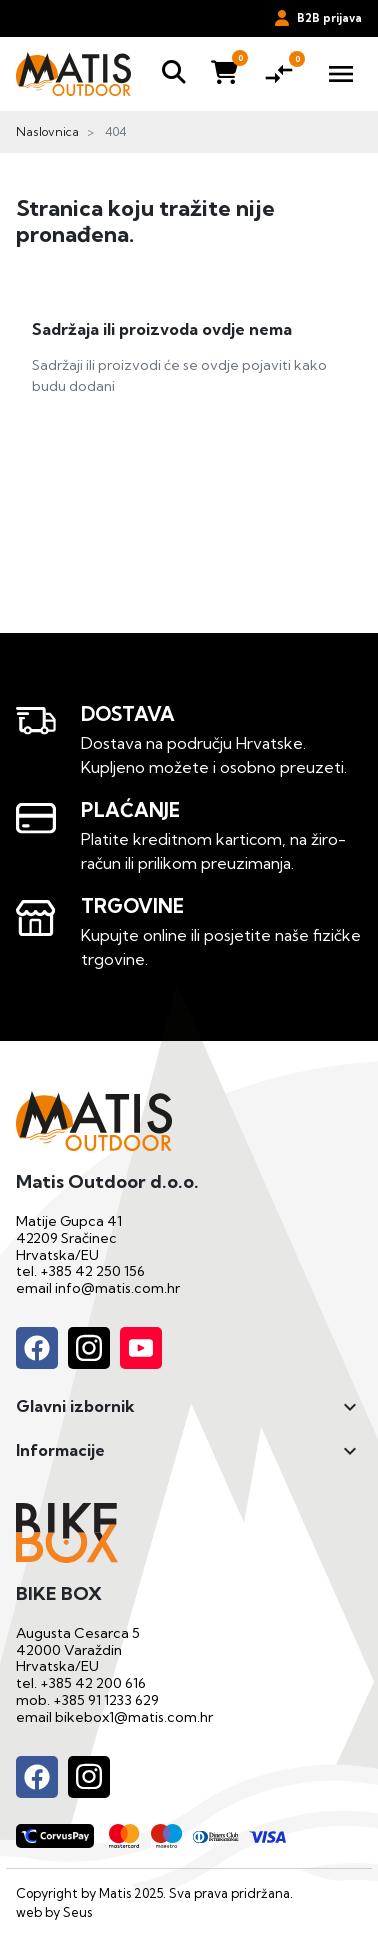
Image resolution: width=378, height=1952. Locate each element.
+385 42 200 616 (93, 1683)
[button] (174, 73)
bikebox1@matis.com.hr (134, 1717)
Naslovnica (47, 131)
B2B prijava (318, 18)
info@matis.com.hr (117, 1288)
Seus (77, 1912)
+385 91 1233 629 (106, 1700)
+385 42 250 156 (92, 1271)
